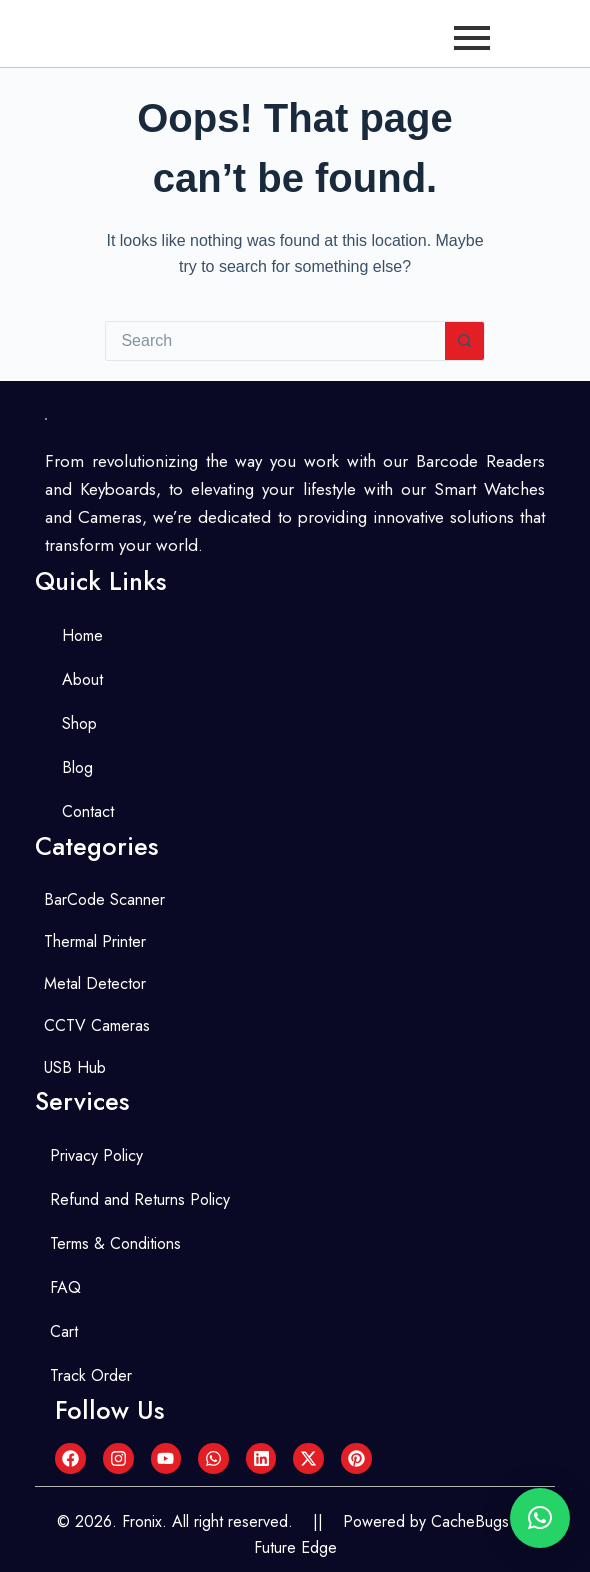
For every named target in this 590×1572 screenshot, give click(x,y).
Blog (77, 767)
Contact (88, 811)
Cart (64, 1331)
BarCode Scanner (104, 899)
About (82, 679)
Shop (79, 723)
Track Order (91, 1375)
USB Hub (75, 1067)
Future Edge (295, 1547)
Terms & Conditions (115, 1243)
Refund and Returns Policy (140, 1199)
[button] (540, 1518)
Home (82, 635)
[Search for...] (274, 341)
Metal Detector (95, 983)
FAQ (65, 1287)
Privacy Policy (96, 1155)
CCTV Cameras (97, 1025)
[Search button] (465, 341)
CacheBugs (470, 1521)
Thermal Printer (95, 941)
